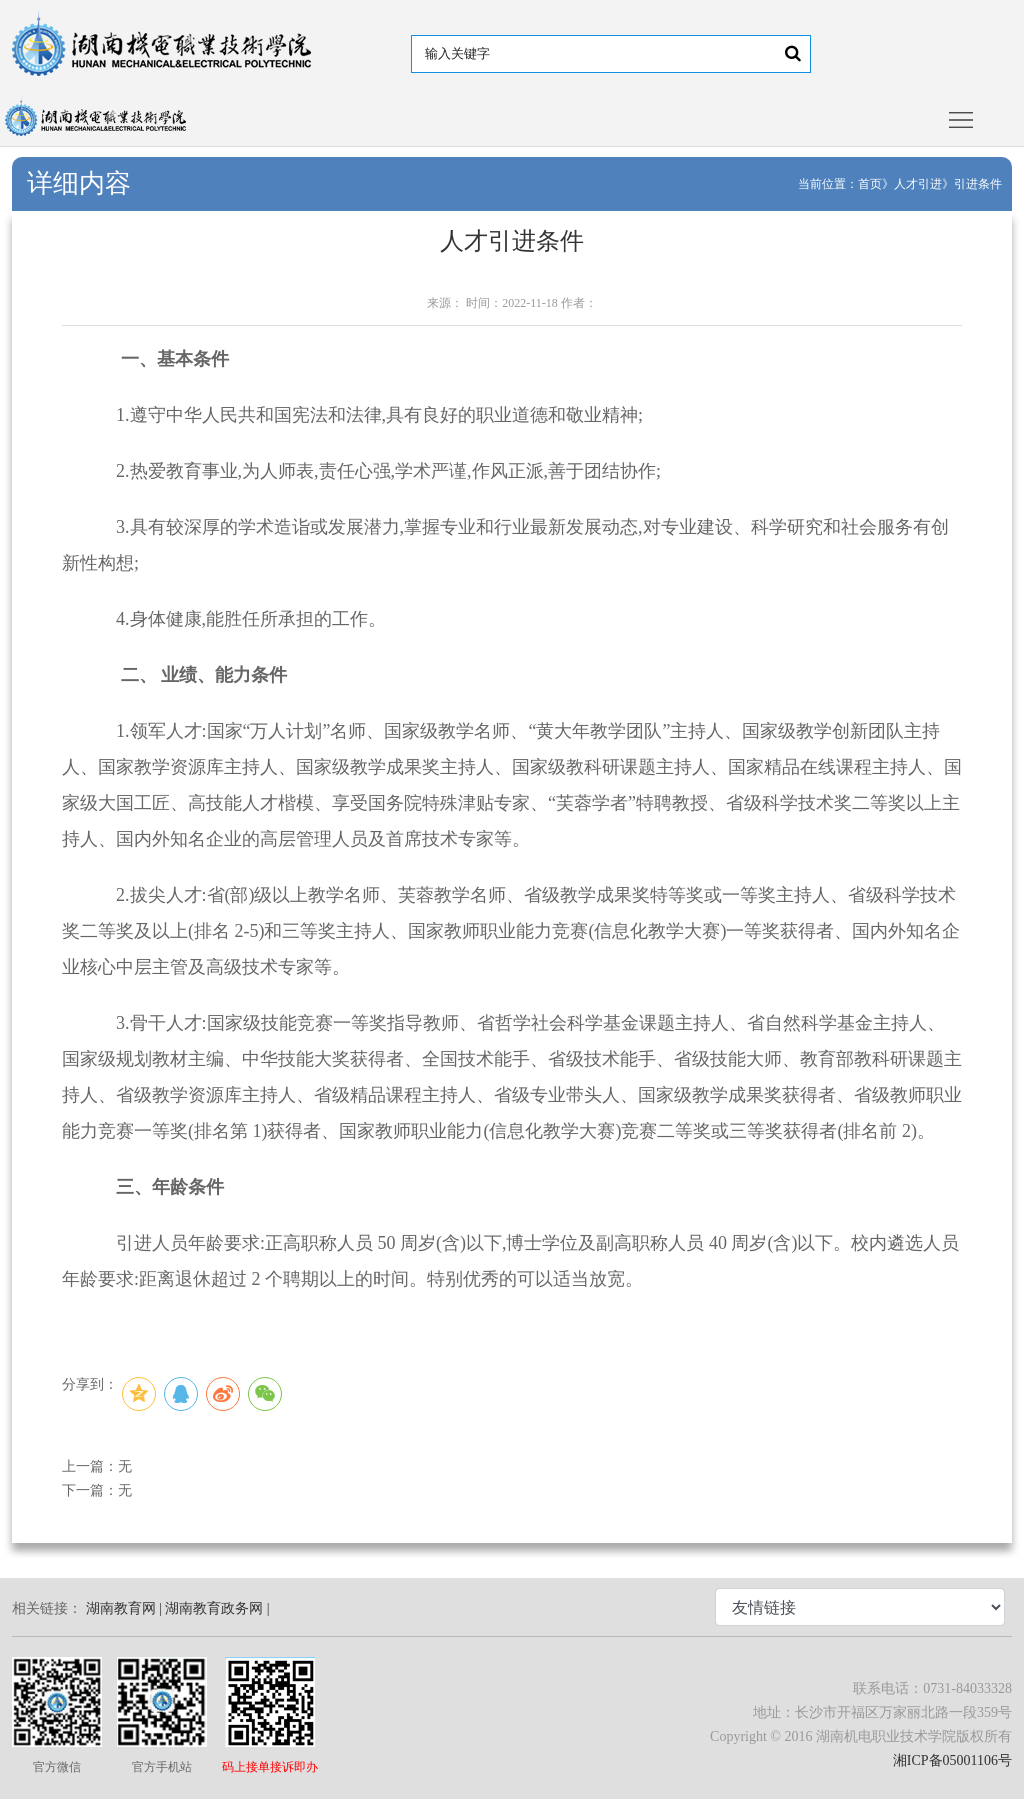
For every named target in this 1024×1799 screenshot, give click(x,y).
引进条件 (978, 184)
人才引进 (918, 184)
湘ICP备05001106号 (952, 1760)
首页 (870, 184)
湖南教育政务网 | (217, 1608)
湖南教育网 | (124, 1608)
